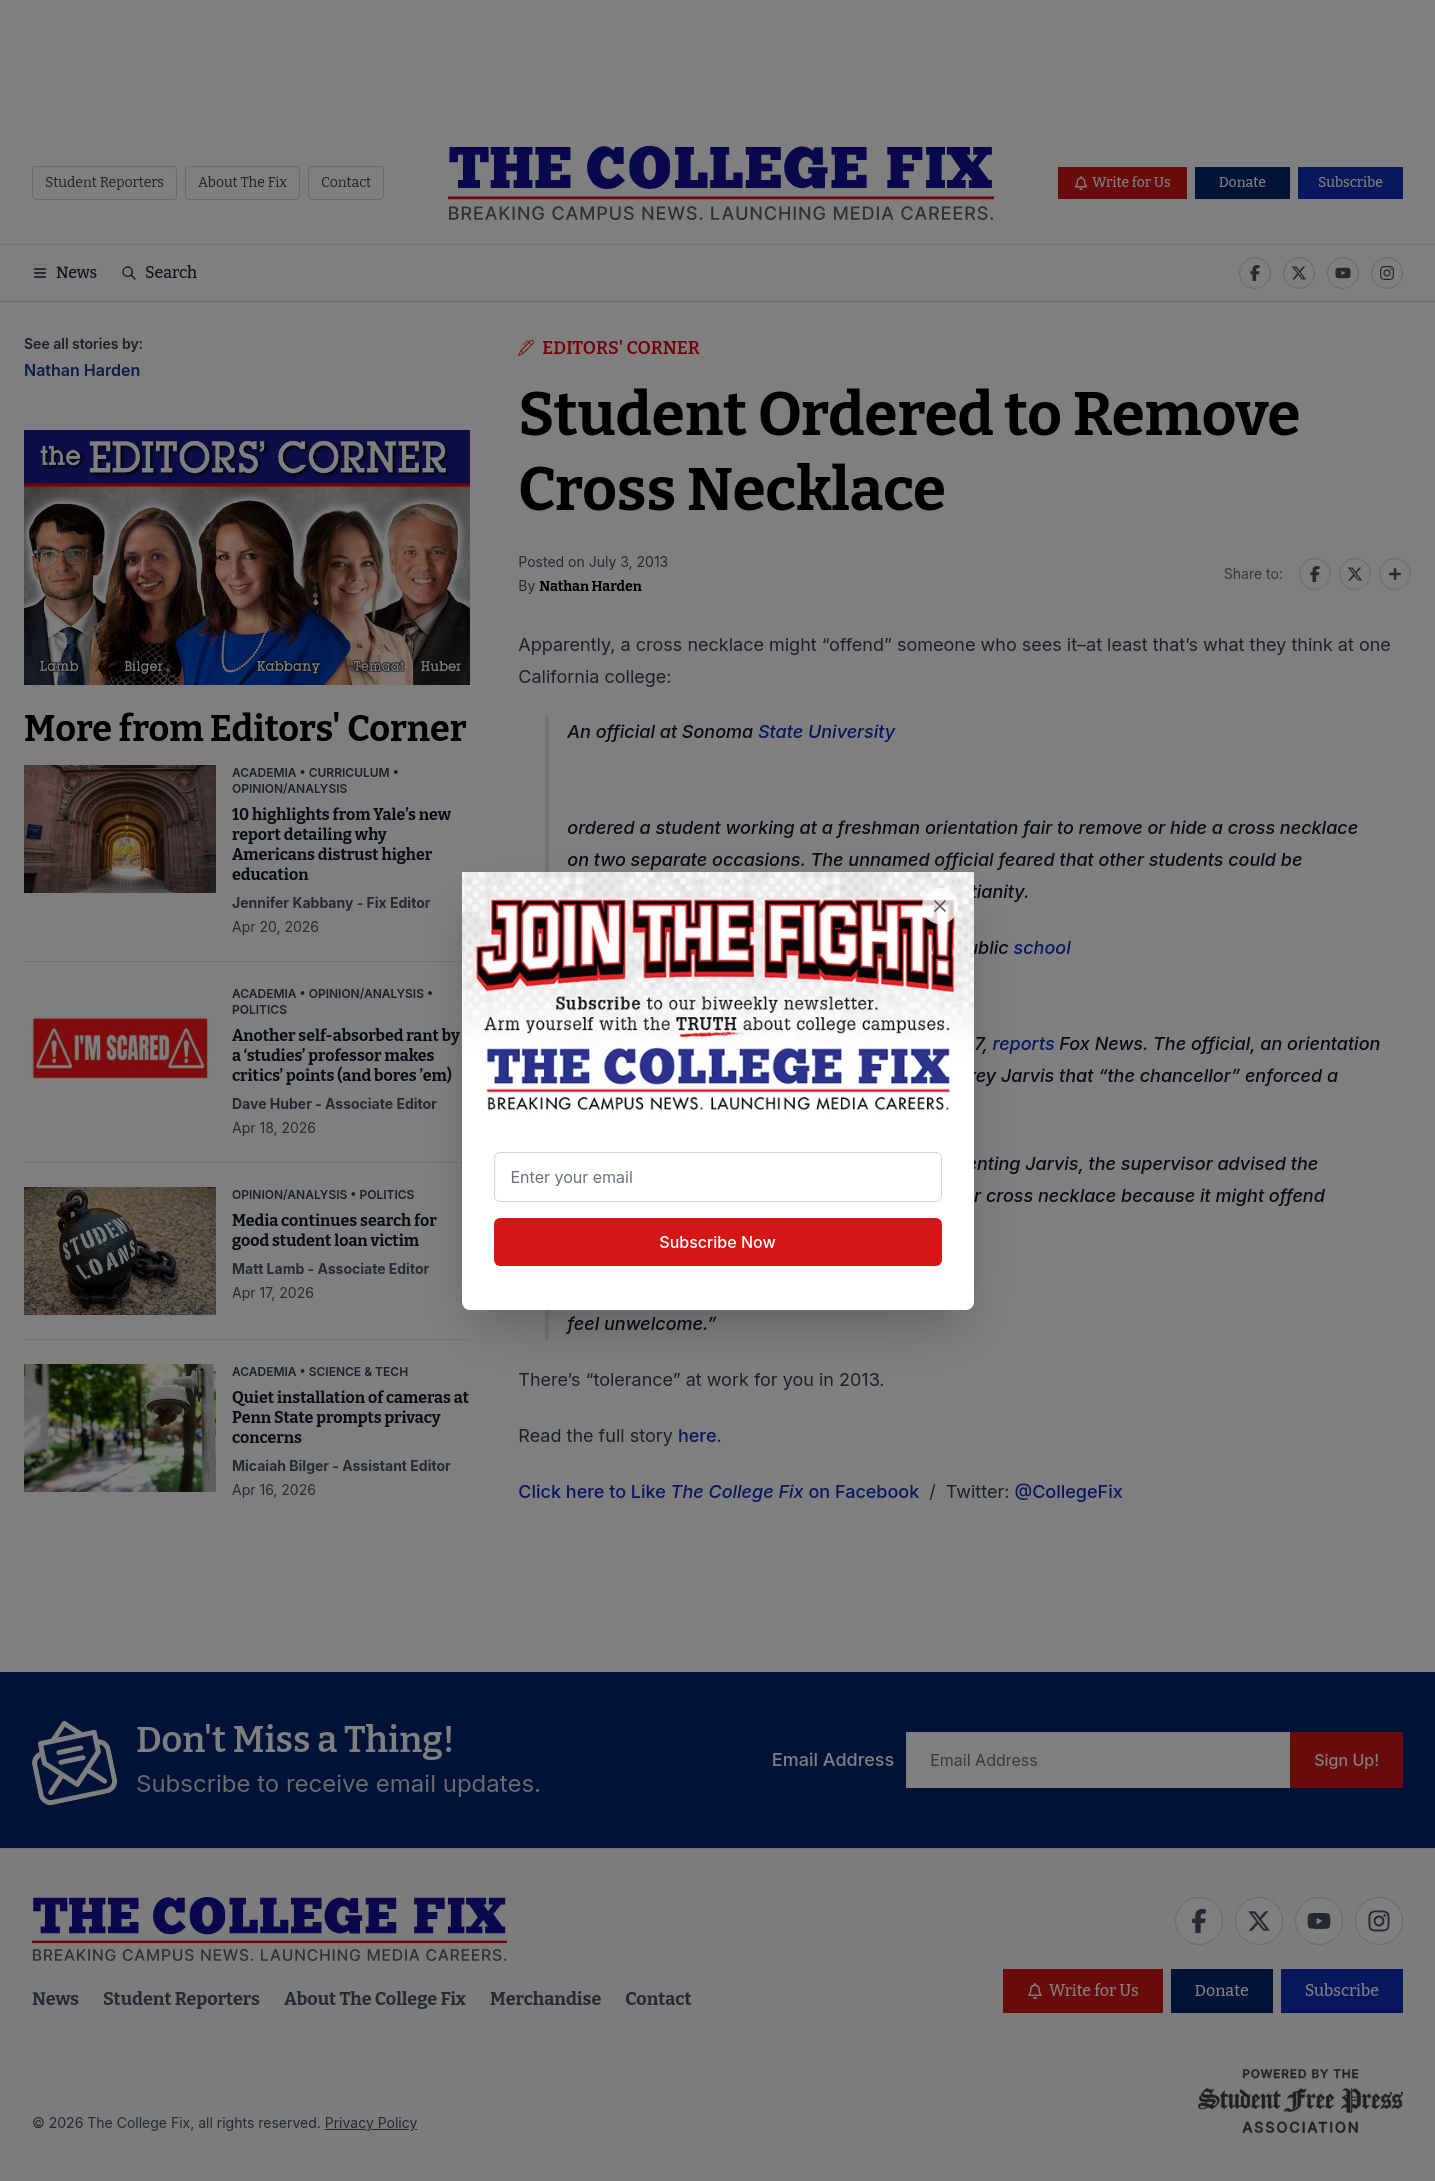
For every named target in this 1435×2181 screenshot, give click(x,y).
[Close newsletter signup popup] (940, 906)
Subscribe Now (717, 1242)
